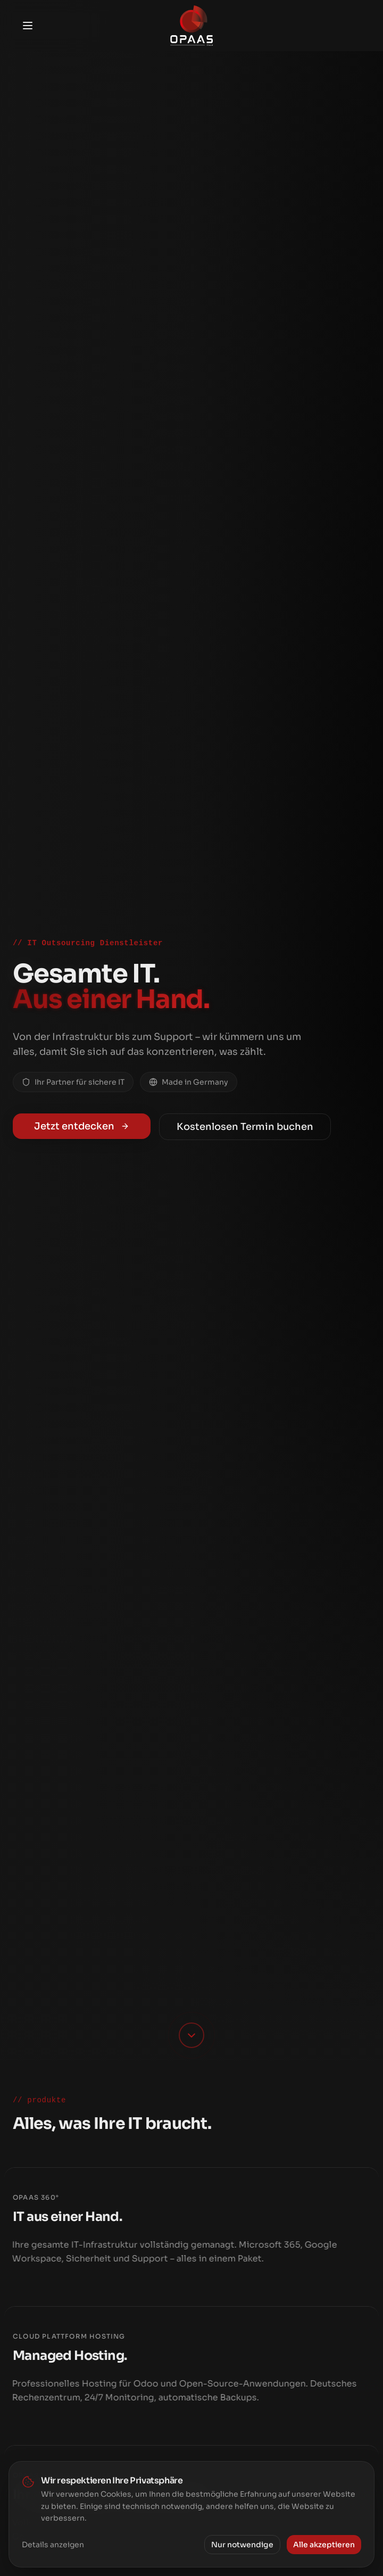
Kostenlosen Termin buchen (245, 1127)
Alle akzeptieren (324, 2546)
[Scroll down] (191, 2035)
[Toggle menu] (27, 25)
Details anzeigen (53, 2546)
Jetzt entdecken (81, 1126)
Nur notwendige (242, 2546)
